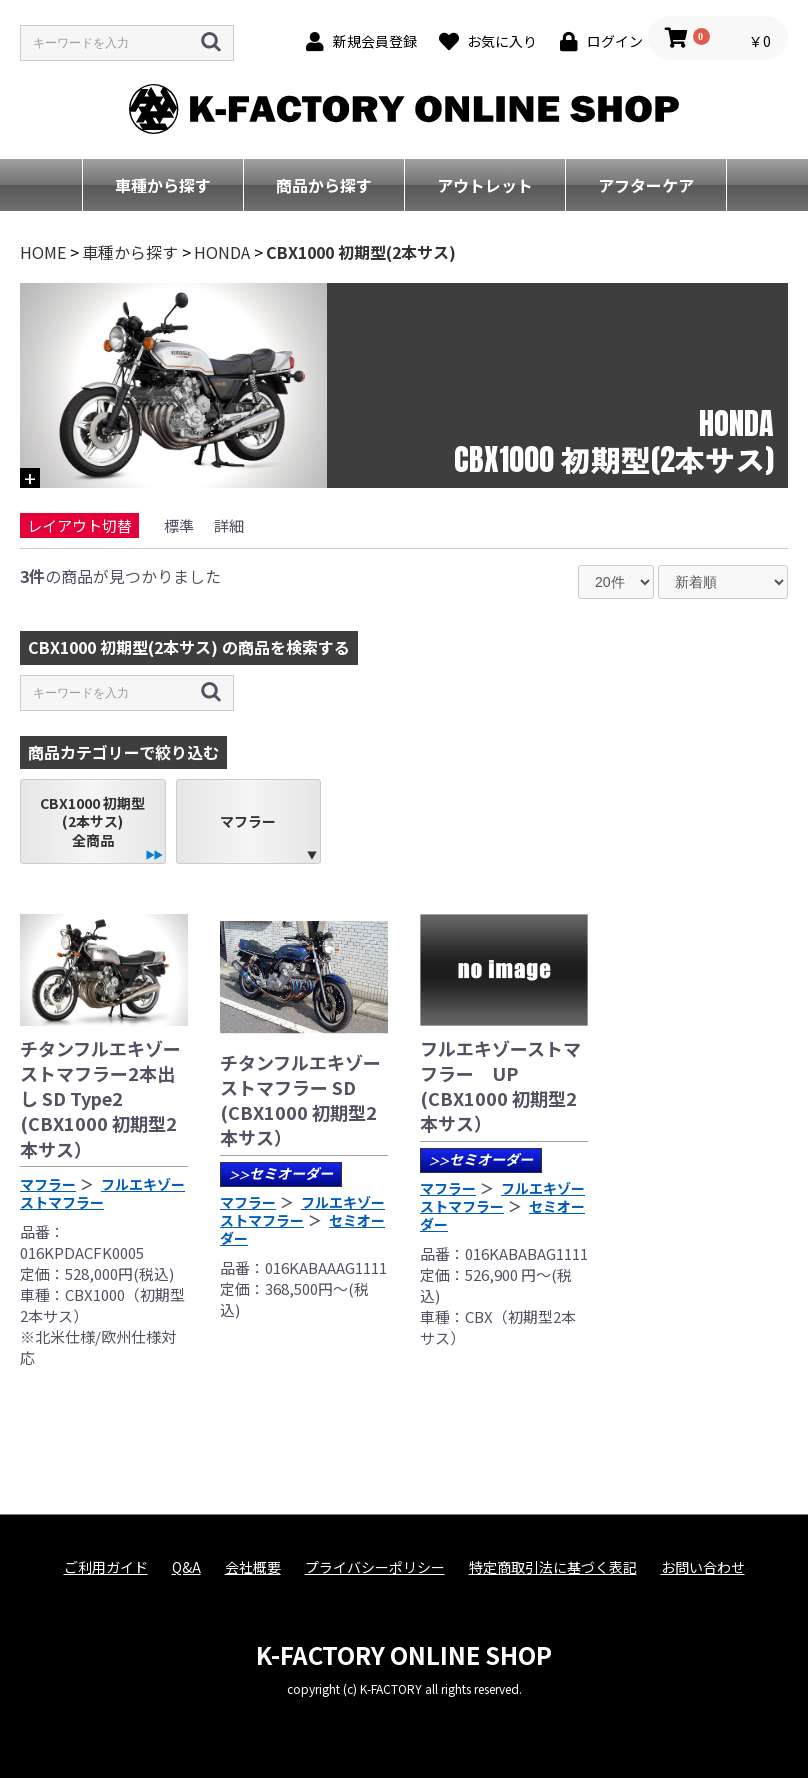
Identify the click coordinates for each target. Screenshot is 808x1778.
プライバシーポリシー (375, 1567)
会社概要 (253, 1567)
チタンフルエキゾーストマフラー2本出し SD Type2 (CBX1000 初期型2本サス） (100, 1098)
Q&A (186, 1567)
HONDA (222, 252)
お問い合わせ (703, 1567)
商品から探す (324, 185)
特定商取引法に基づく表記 (553, 1567)
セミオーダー (281, 1173)
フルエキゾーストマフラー (102, 1193)
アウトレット (485, 185)
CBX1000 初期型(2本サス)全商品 (92, 821)
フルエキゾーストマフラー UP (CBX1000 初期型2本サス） (500, 1086)
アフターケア (646, 185)
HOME (43, 252)
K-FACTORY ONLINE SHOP (404, 1654)
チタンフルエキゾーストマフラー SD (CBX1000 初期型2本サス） (300, 1100)
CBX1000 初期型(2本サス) (361, 252)
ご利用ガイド (106, 1567)
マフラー (248, 821)
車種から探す (163, 185)
